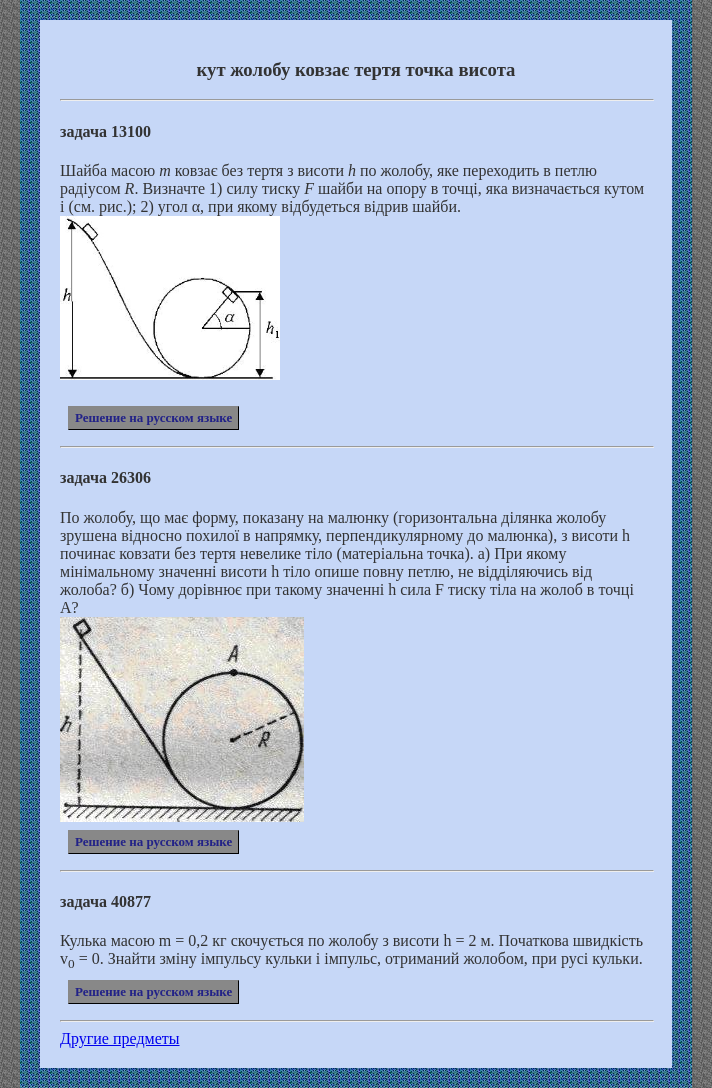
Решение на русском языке (153, 417)
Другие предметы (120, 1038)
